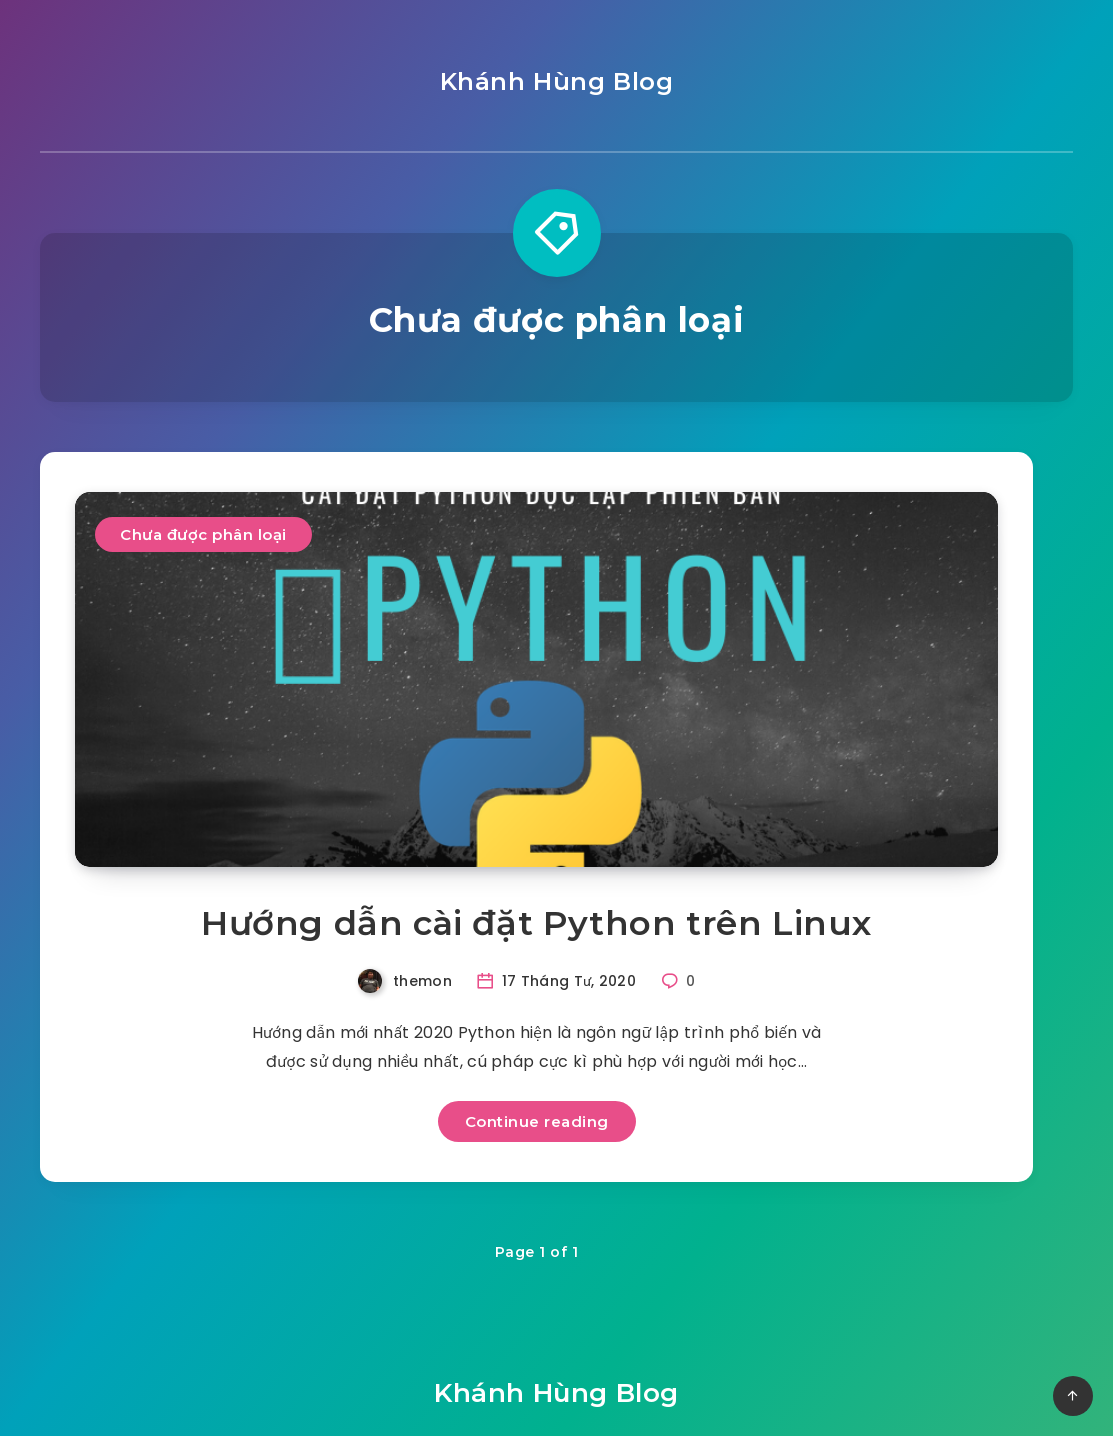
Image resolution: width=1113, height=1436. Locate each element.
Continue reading (537, 1121)
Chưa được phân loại (203, 534)
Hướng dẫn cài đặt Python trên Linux (536, 923)
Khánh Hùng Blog (557, 81)
